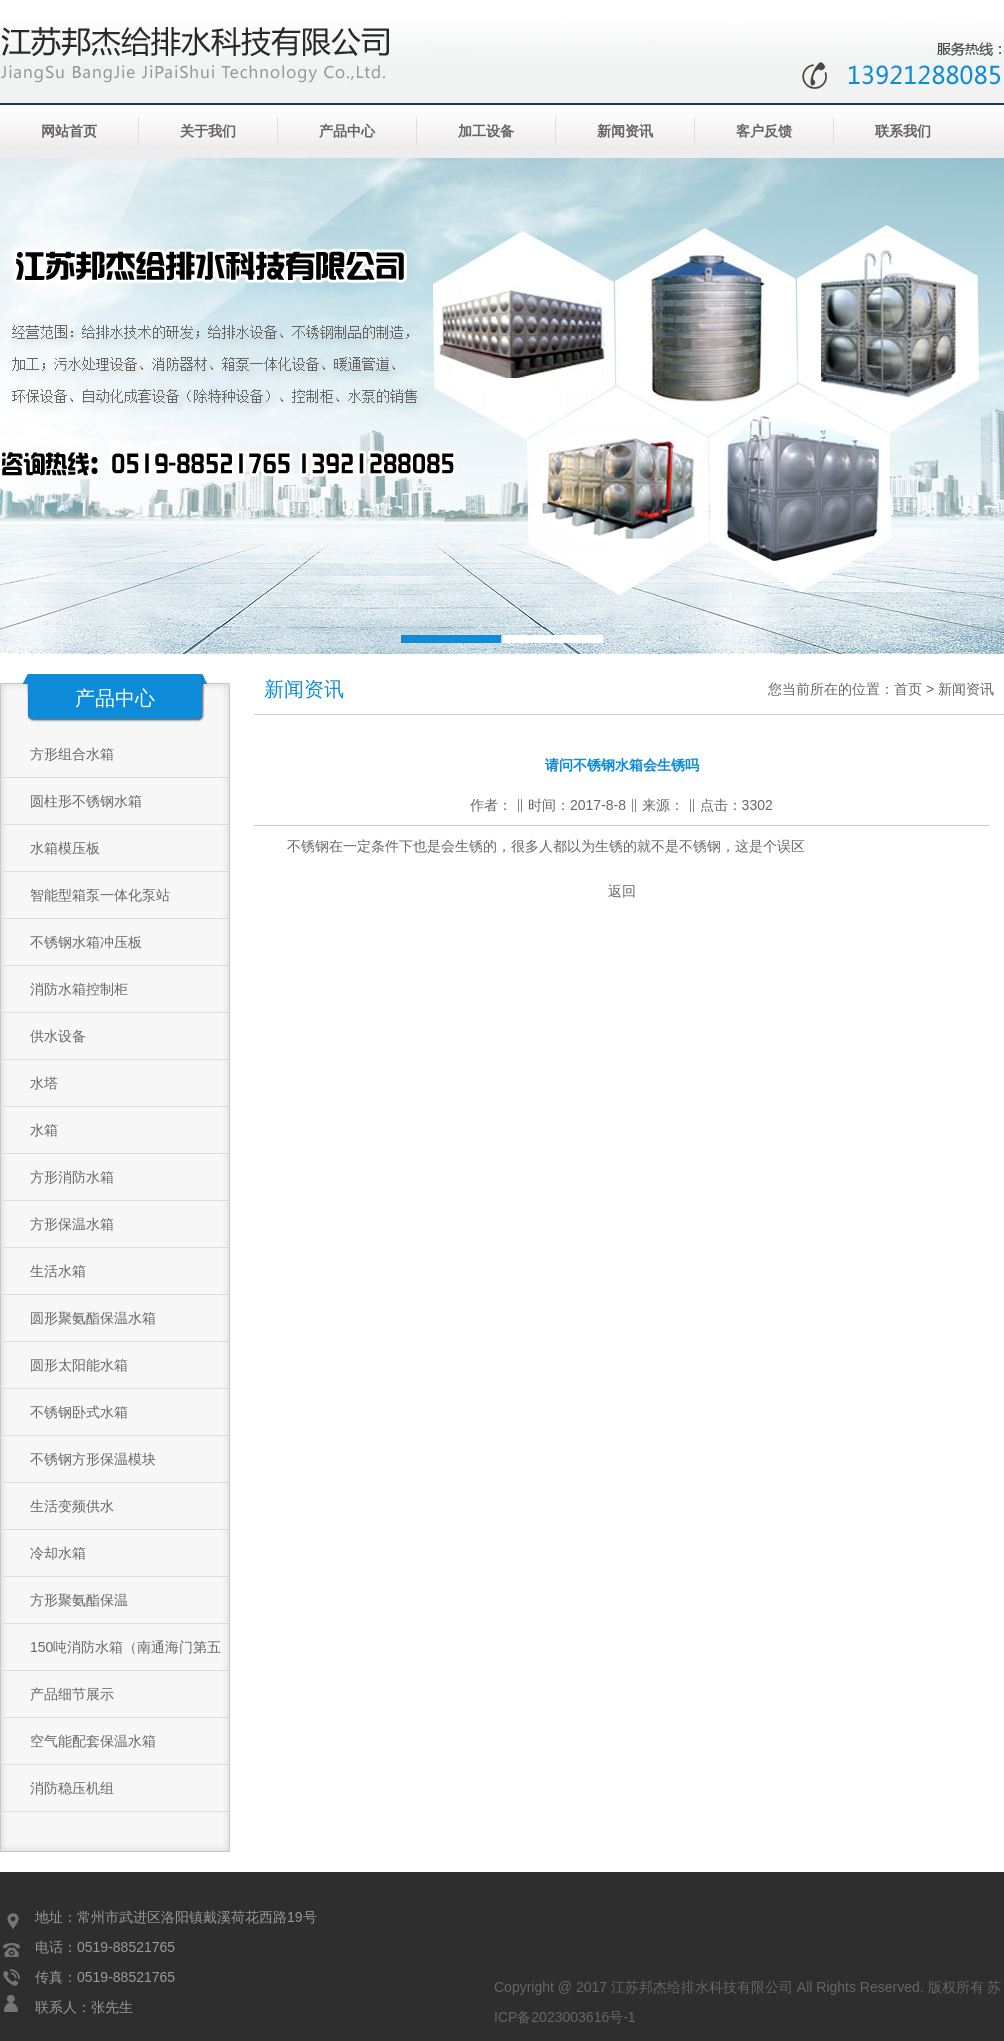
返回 (622, 891)
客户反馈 (764, 131)
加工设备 (486, 131)
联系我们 (903, 131)
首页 (908, 689)
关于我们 (208, 131)
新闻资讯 (625, 131)
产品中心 (347, 131)
